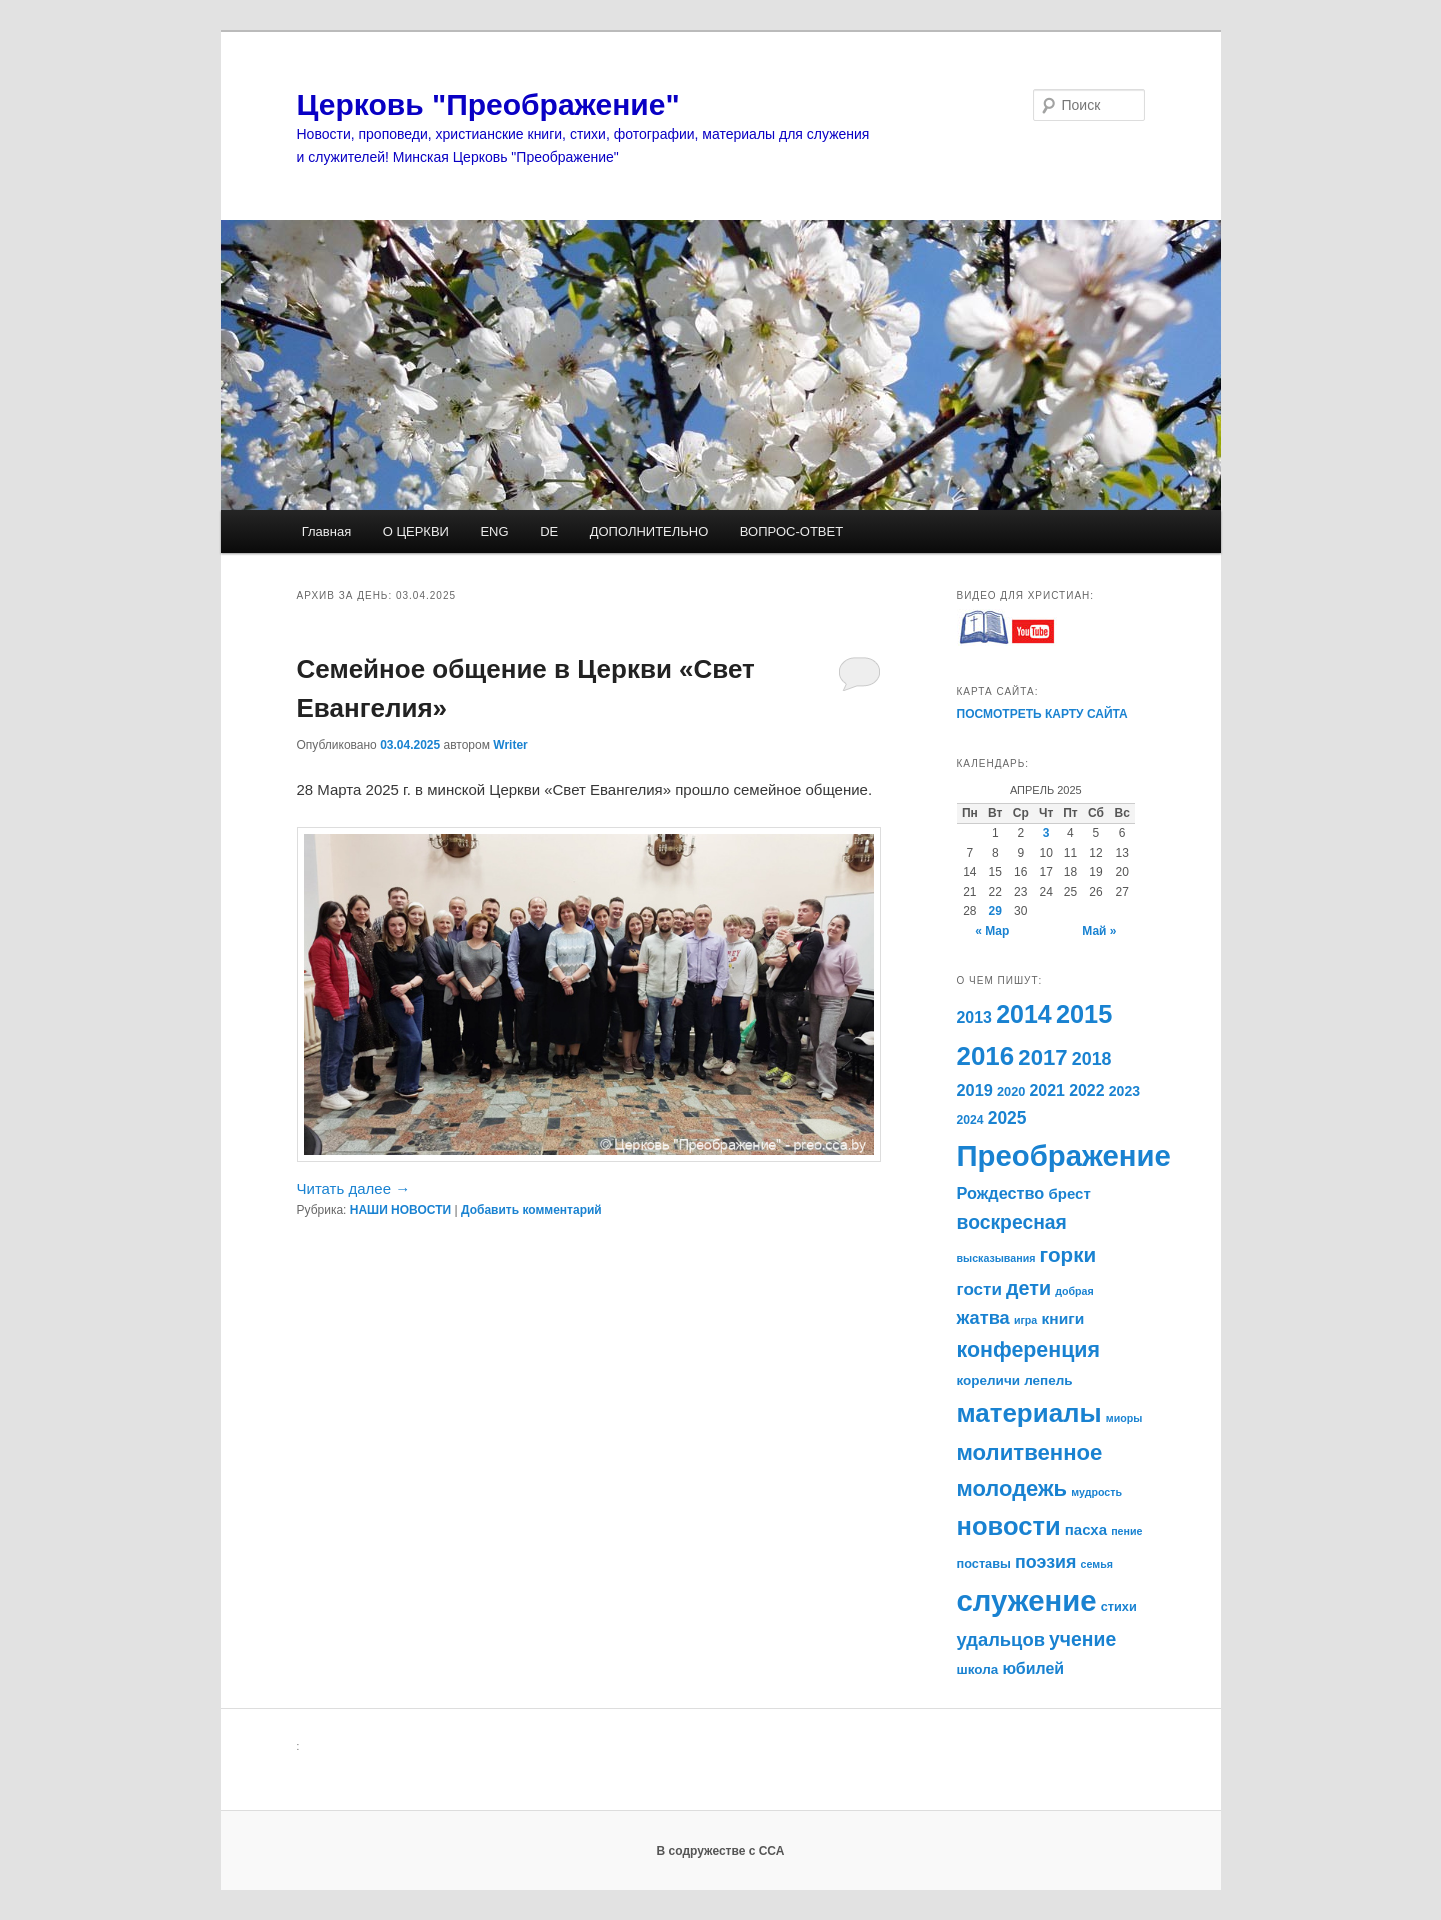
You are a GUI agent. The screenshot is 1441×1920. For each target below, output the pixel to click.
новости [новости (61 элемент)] (1009, 1526)
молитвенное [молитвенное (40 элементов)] (1030, 1452)
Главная (326, 531)
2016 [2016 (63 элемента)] (986, 1056)
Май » (1099, 931)
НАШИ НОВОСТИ (400, 1210)
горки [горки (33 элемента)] (1068, 1254)
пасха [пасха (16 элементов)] (1086, 1529)
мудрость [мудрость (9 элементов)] (1096, 1492)
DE (549, 531)
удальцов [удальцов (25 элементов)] (1001, 1639)
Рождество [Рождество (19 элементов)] (1001, 1193)
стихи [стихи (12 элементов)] (1119, 1606)
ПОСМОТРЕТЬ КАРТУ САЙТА (1042, 714)
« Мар (992, 931)
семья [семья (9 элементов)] (1097, 1564)
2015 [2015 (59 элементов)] (1084, 1014)
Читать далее (354, 1188)
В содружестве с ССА (721, 1851)
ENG (494, 531)
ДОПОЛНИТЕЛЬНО (649, 531)
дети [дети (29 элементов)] (1028, 1288)
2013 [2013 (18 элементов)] (974, 1017)
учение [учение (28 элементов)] (1082, 1639)
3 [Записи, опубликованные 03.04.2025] (1046, 833)
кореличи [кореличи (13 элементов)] (989, 1380)
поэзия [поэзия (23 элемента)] (1045, 1562)
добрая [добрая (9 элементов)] (1074, 1291)
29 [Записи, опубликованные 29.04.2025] (995, 911)
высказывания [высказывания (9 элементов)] (996, 1258)
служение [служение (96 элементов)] (1027, 1600)
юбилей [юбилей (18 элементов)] (1033, 1668)
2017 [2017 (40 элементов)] (1042, 1057)
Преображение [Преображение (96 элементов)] (1064, 1155)
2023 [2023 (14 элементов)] (1124, 1091)
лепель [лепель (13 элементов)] (1048, 1380)
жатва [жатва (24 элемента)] (983, 1318)
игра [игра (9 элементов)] (1025, 1320)
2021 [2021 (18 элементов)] (1046, 1090)
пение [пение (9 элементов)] (1126, 1531)
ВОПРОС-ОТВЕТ (791, 531)
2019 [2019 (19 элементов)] (975, 1090)
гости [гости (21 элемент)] (979, 1289)
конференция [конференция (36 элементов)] (1029, 1350)
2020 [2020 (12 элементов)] (1011, 1091)
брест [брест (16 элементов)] (1070, 1193)
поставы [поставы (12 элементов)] (984, 1563)
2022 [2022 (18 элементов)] (1086, 1090)
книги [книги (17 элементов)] (1062, 1318)
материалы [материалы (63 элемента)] (1029, 1413)
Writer (510, 745)
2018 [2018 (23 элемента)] (1092, 1059)
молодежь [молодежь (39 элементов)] (1012, 1488)
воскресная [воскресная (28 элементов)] (1012, 1222)
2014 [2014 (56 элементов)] (1024, 1014)
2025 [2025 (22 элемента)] (1007, 1118)
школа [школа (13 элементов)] (978, 1669)
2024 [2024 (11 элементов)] (970, 1120)
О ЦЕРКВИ (416, 531)
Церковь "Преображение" (488, 104)
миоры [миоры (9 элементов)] (1124, 1418)
